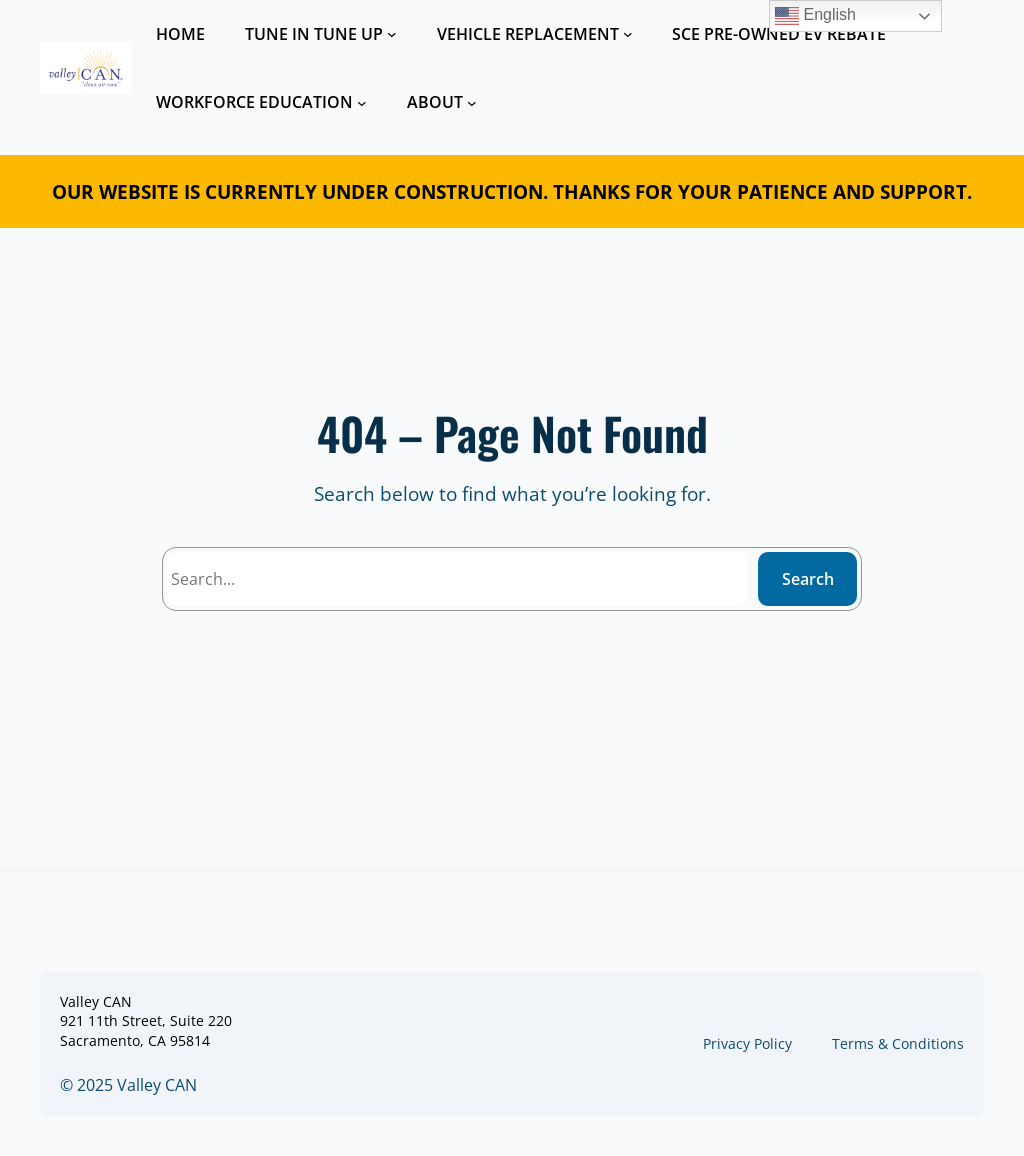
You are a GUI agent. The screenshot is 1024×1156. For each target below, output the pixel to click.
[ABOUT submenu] (472, 102)
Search (808, 579)
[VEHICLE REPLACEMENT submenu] (628, 34)
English (815, 16)
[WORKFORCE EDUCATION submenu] (362, 102)
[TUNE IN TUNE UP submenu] (392, 34)
